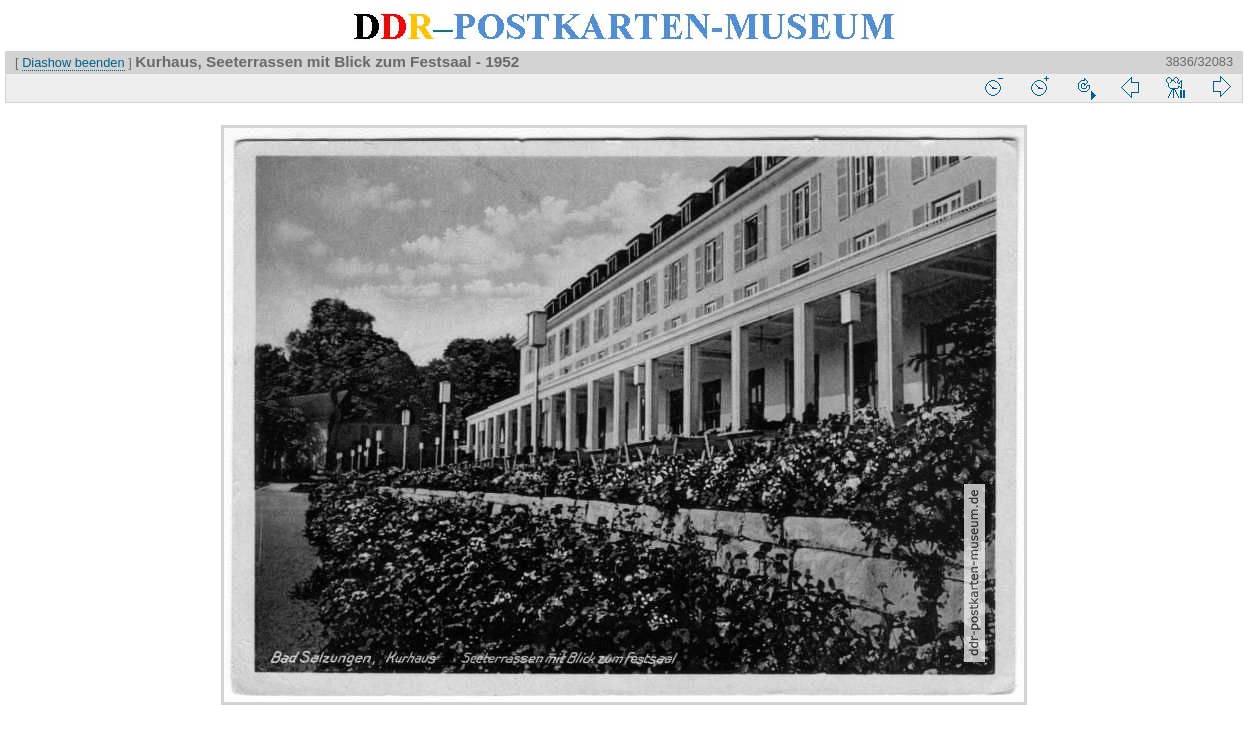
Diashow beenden (73, 62)
